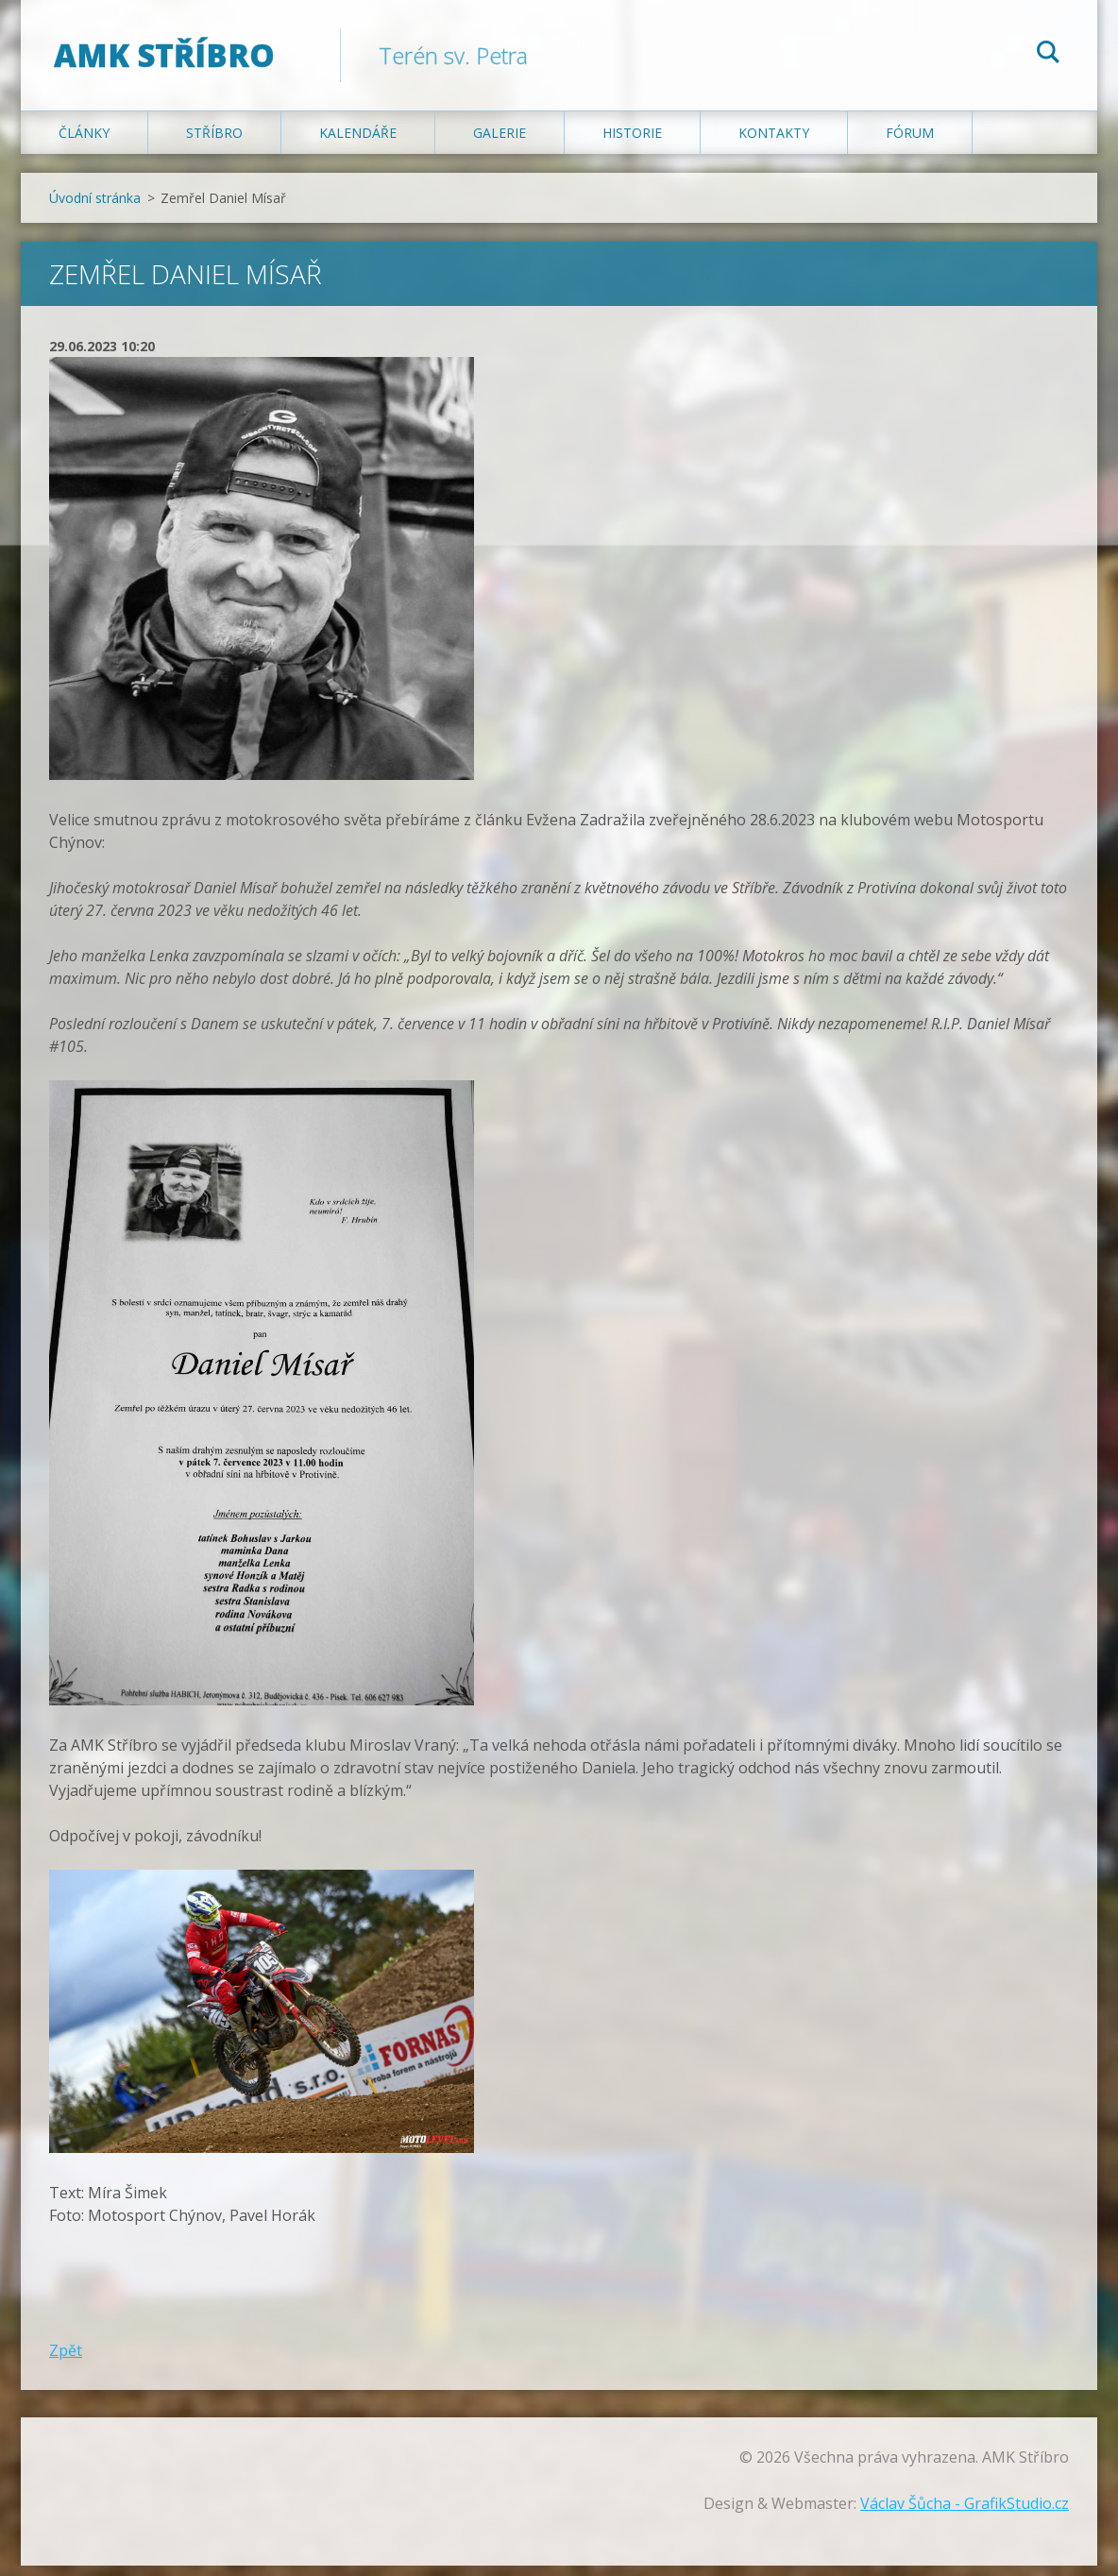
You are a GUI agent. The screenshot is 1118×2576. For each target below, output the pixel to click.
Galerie (499, 143)
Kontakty (773, 143)
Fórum (910, 143)
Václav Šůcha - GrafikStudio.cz (964, 2513)
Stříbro (214, 143)
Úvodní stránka (95, 208)
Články (84, 143)
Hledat (1048, 55)
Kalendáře (358, 143)
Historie (632, 143)
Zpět (65, 2360)
